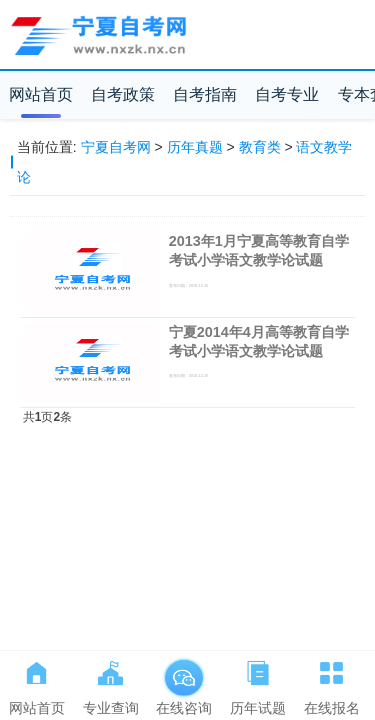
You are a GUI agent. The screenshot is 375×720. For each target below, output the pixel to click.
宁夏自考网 (116, 147)
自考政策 (123, 94)
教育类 (260, 147)
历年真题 (195, 147)
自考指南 (205, 94)
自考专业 (287, 94)
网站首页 (41, 94)
